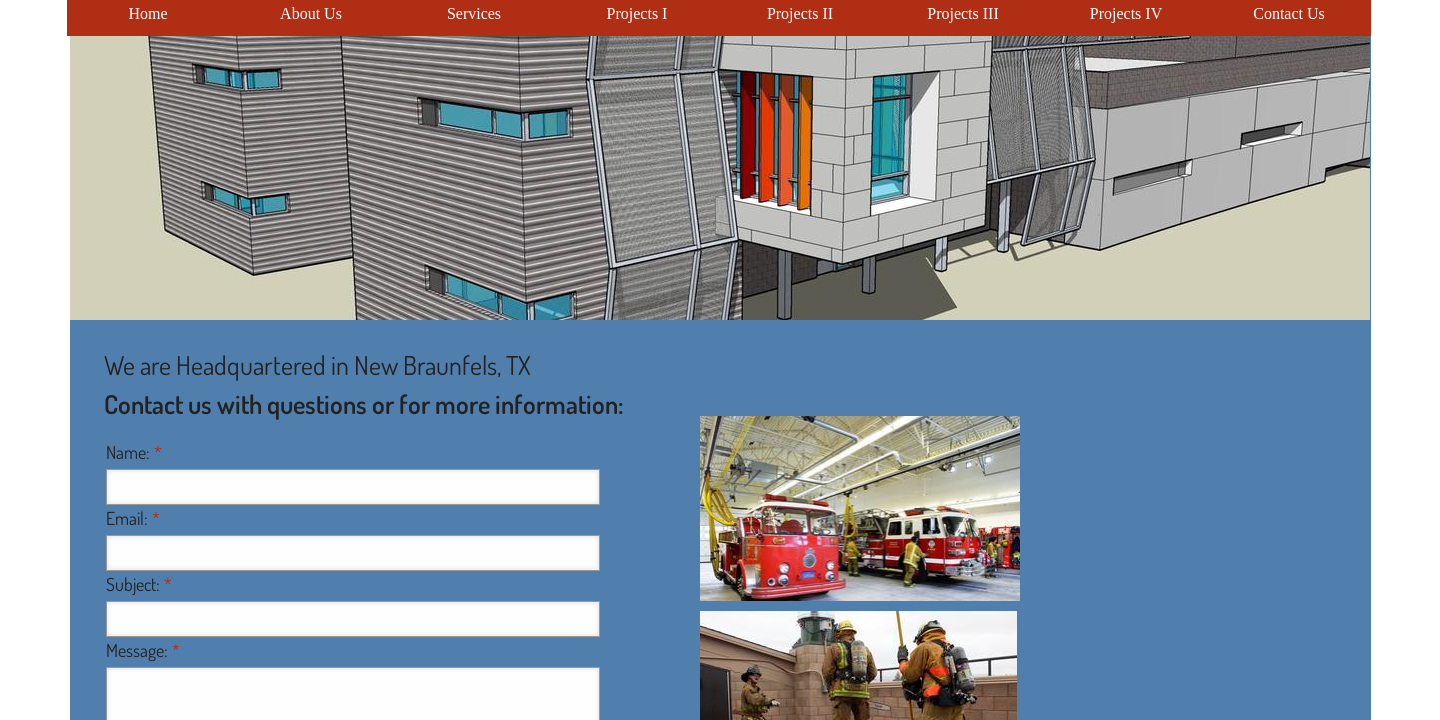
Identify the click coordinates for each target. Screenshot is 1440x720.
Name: (134, 452)
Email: (133, 518)
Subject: (139, 584)
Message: (143, 650)
